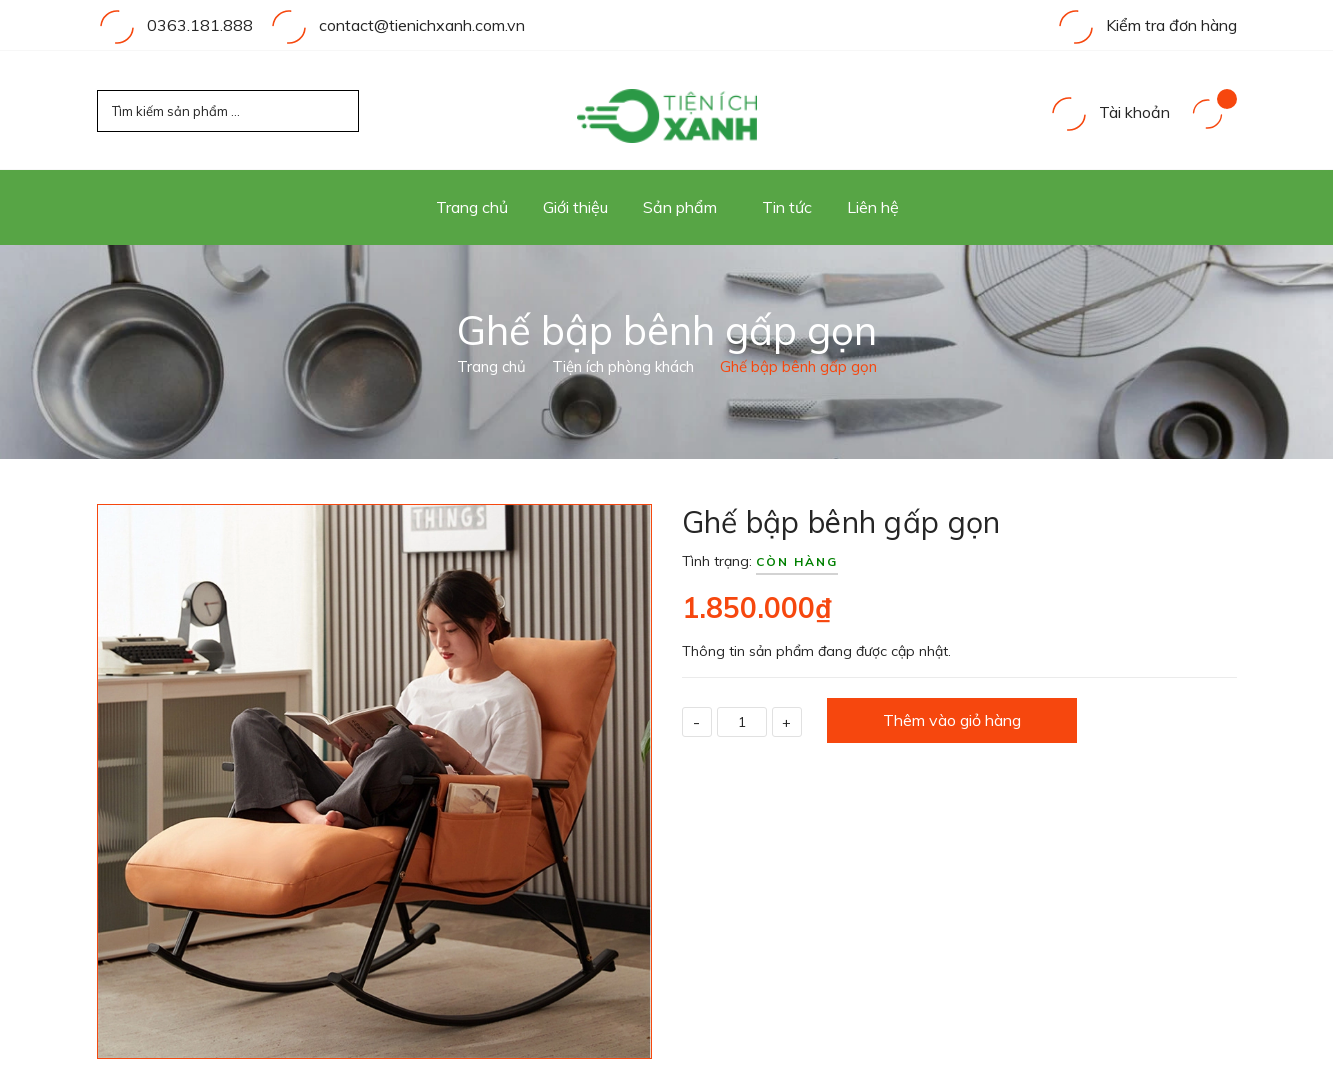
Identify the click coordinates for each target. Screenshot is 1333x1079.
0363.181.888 (200, 25)
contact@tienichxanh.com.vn (422, 25)
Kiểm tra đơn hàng (1146, 25)
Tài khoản (1109, 112)
